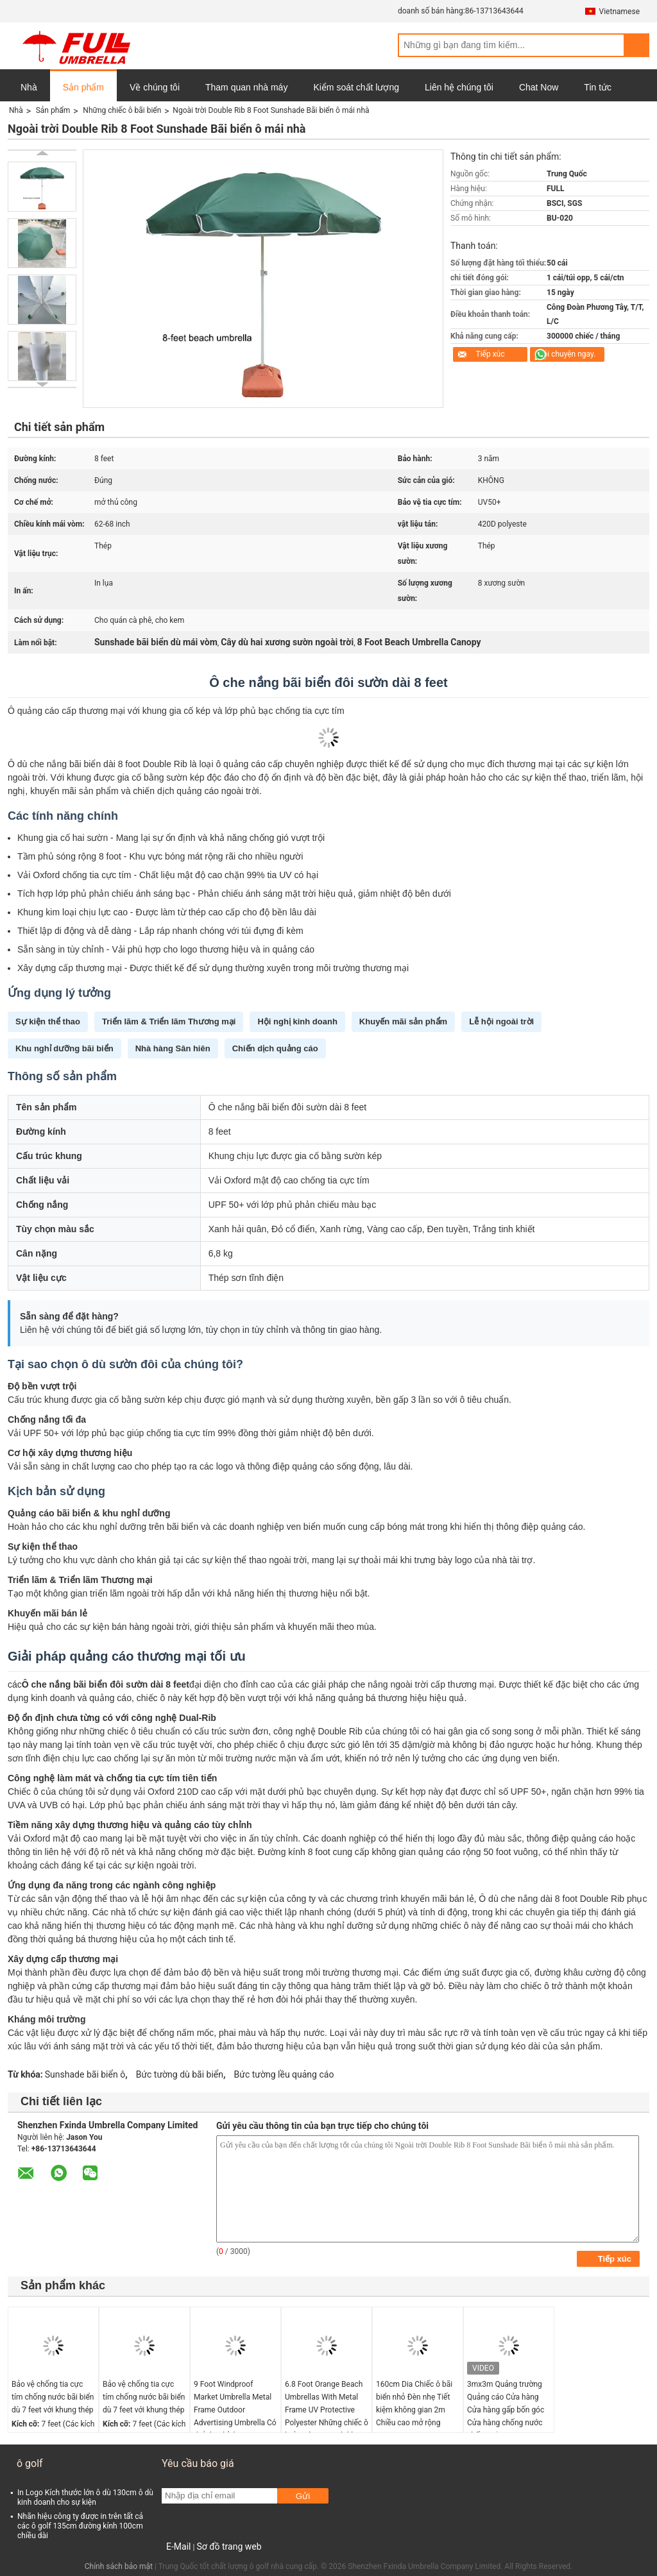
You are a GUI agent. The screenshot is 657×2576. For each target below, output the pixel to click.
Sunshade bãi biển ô (85, 2074)
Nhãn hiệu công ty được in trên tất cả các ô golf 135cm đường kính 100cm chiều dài (80, 2526)
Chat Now (538, 87)
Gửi (303, 2496)
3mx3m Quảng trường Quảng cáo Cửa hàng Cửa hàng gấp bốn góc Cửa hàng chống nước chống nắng (505, 2410)
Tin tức (597, 87)
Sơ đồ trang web (228, 2546)
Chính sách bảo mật (119, 2566)
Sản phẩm (83, 87)
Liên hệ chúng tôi (459, 87)
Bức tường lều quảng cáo (284, 2074)
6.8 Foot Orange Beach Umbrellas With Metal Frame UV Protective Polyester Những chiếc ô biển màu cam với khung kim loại (326, 2416)
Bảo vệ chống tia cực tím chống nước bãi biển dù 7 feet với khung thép (53, 2397)
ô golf (30, 2463)
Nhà (29, 87)
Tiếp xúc (489, 354)
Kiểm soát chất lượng (356, 87)
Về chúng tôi (155, 87)
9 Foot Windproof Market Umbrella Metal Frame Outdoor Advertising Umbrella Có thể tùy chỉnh (235, 2410)
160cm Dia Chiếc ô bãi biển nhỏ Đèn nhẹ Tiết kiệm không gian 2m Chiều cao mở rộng (414, 2403)
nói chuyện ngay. (567, 354)
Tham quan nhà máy (246, 87)
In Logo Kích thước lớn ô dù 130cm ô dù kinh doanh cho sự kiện (85, 2497)
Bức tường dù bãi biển (179, 2074)
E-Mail (178, 2546)
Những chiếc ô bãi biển (122, 110)
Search (636, 45)
